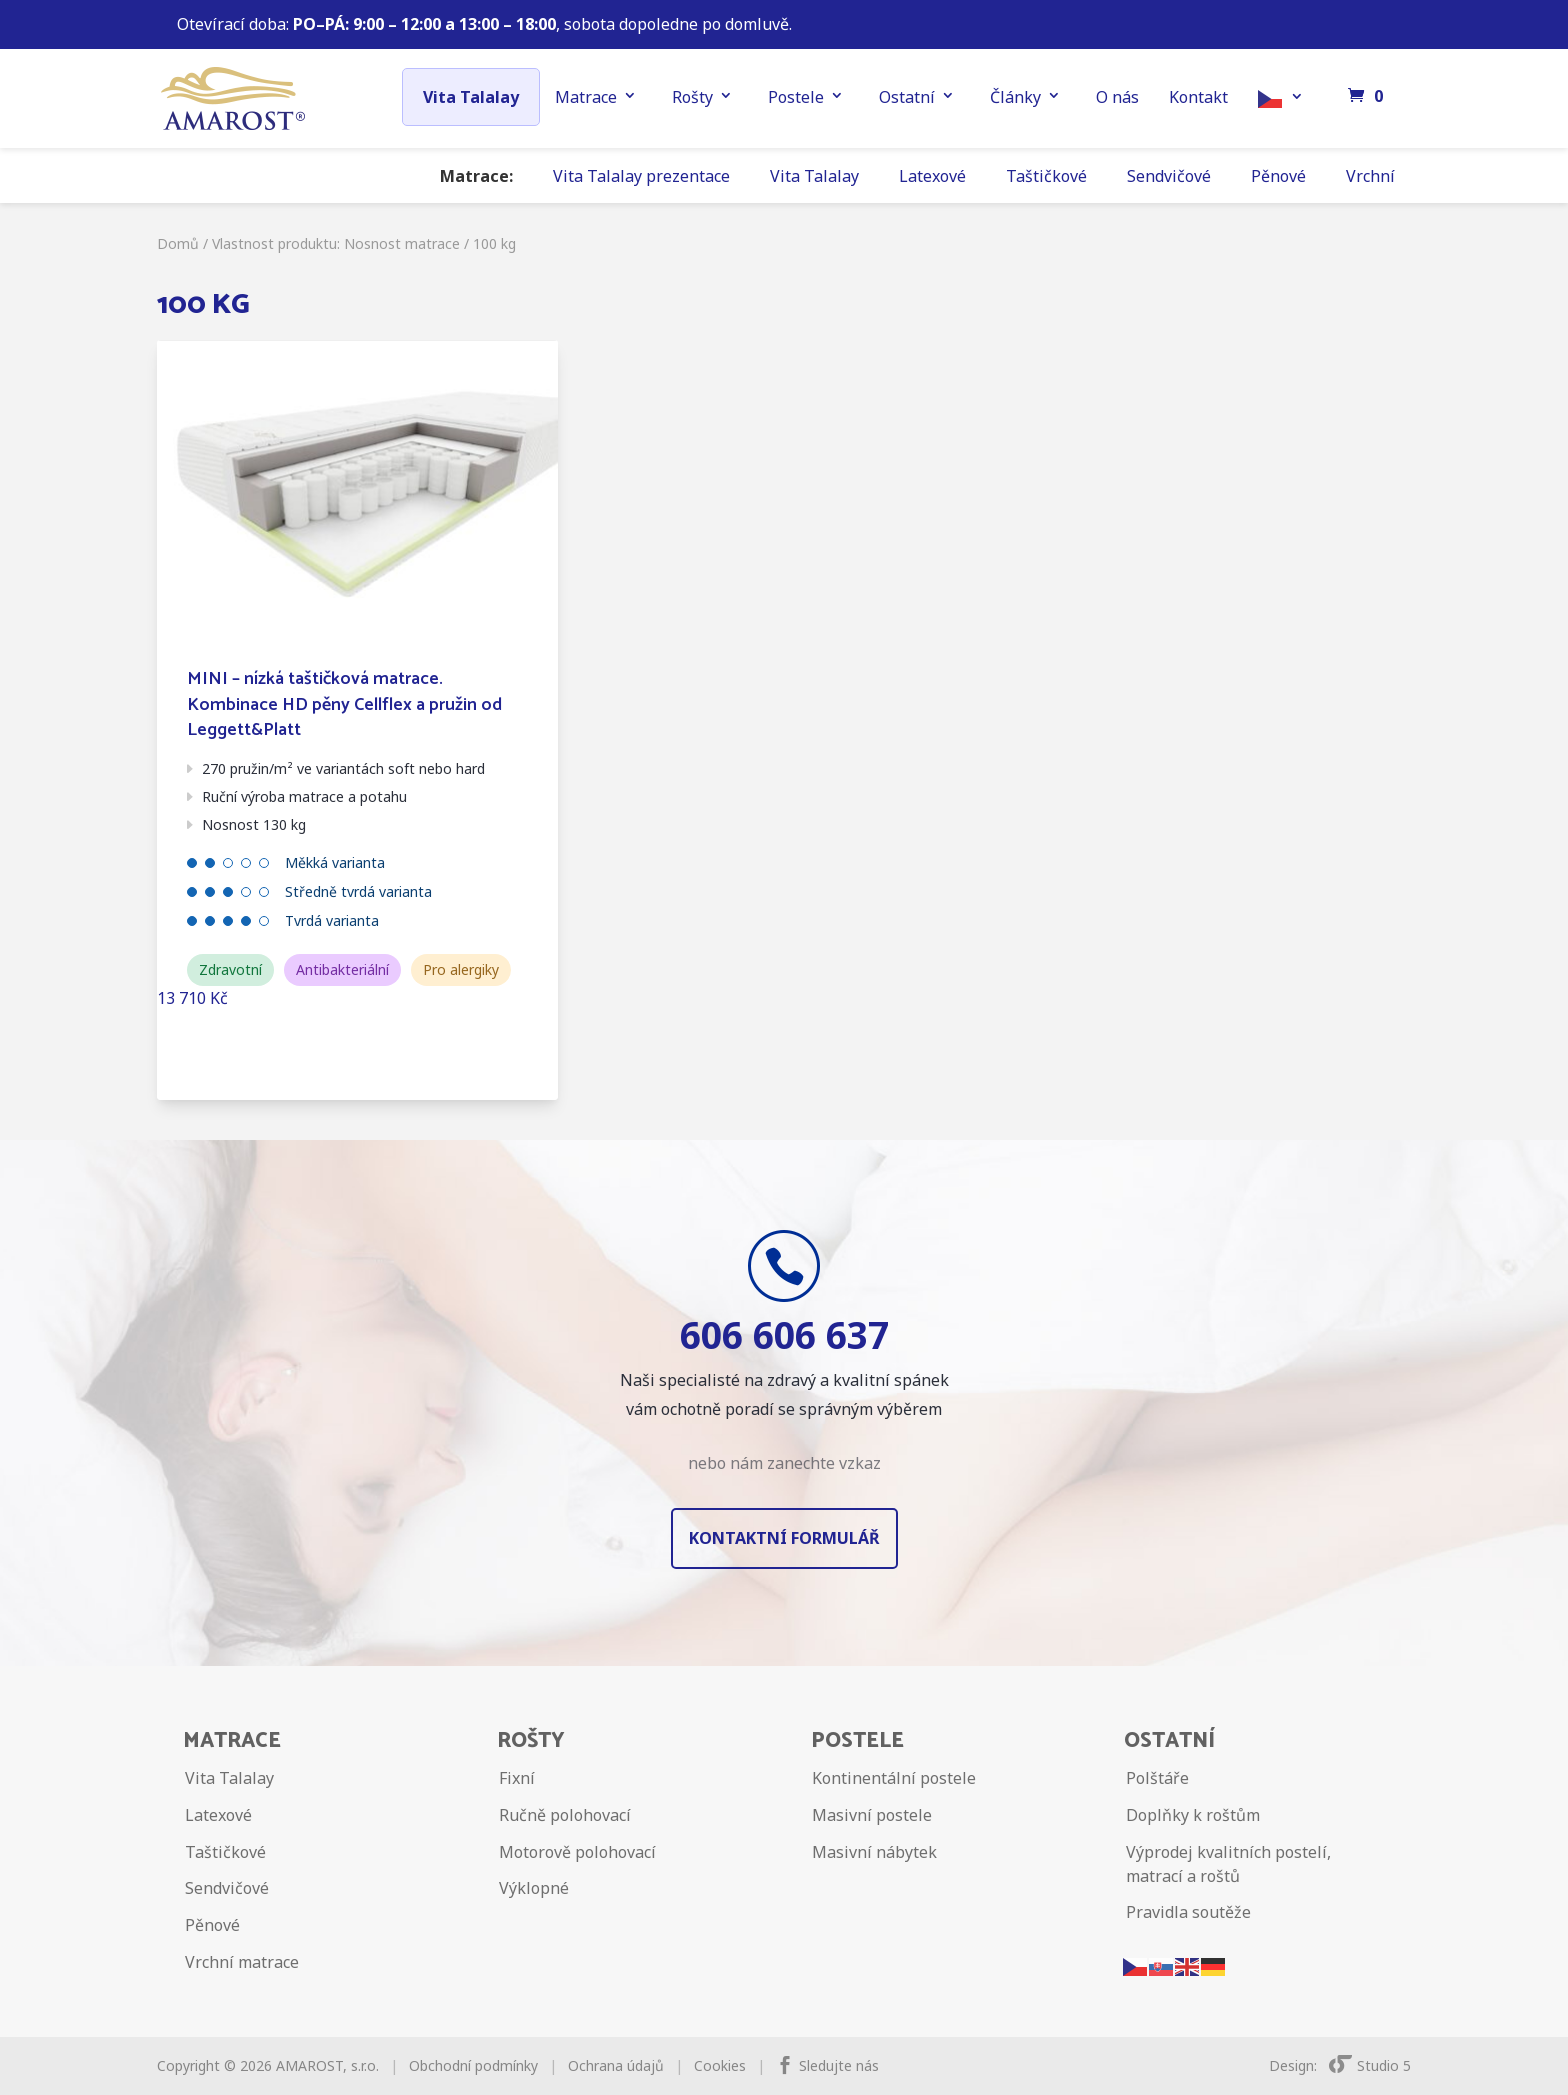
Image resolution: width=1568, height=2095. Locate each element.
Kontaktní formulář (784, 1538)
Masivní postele (872, 1815)
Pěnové (1278, 176)
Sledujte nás (839, 2065)
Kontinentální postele (894, 1778)
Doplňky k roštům (1193, 1815)
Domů (178, 243)
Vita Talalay (471, 97)
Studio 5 (1370, 2065)
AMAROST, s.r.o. (327, 2065)
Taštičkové (1046, 176)
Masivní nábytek (874, 1852)
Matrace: (476, 176)
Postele (796, 97)
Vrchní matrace (242, 1962)
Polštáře (1157, 1778)
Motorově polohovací (577, 1852)
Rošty (692, 97)
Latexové (932, 176)
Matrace (586, 97)
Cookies (720, 2065)
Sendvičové (1169, 176)
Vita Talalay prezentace (641, 176)
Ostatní (907, 97)
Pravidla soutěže (1188, 1912)
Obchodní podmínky (473, 2065)
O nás (1117, 97)
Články (1015, 97)
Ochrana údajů (616, 2065)
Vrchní (1370, 176)
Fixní (517, 1778)
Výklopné (534, 1888)
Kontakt (1198, 97)
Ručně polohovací (565, 1815)
